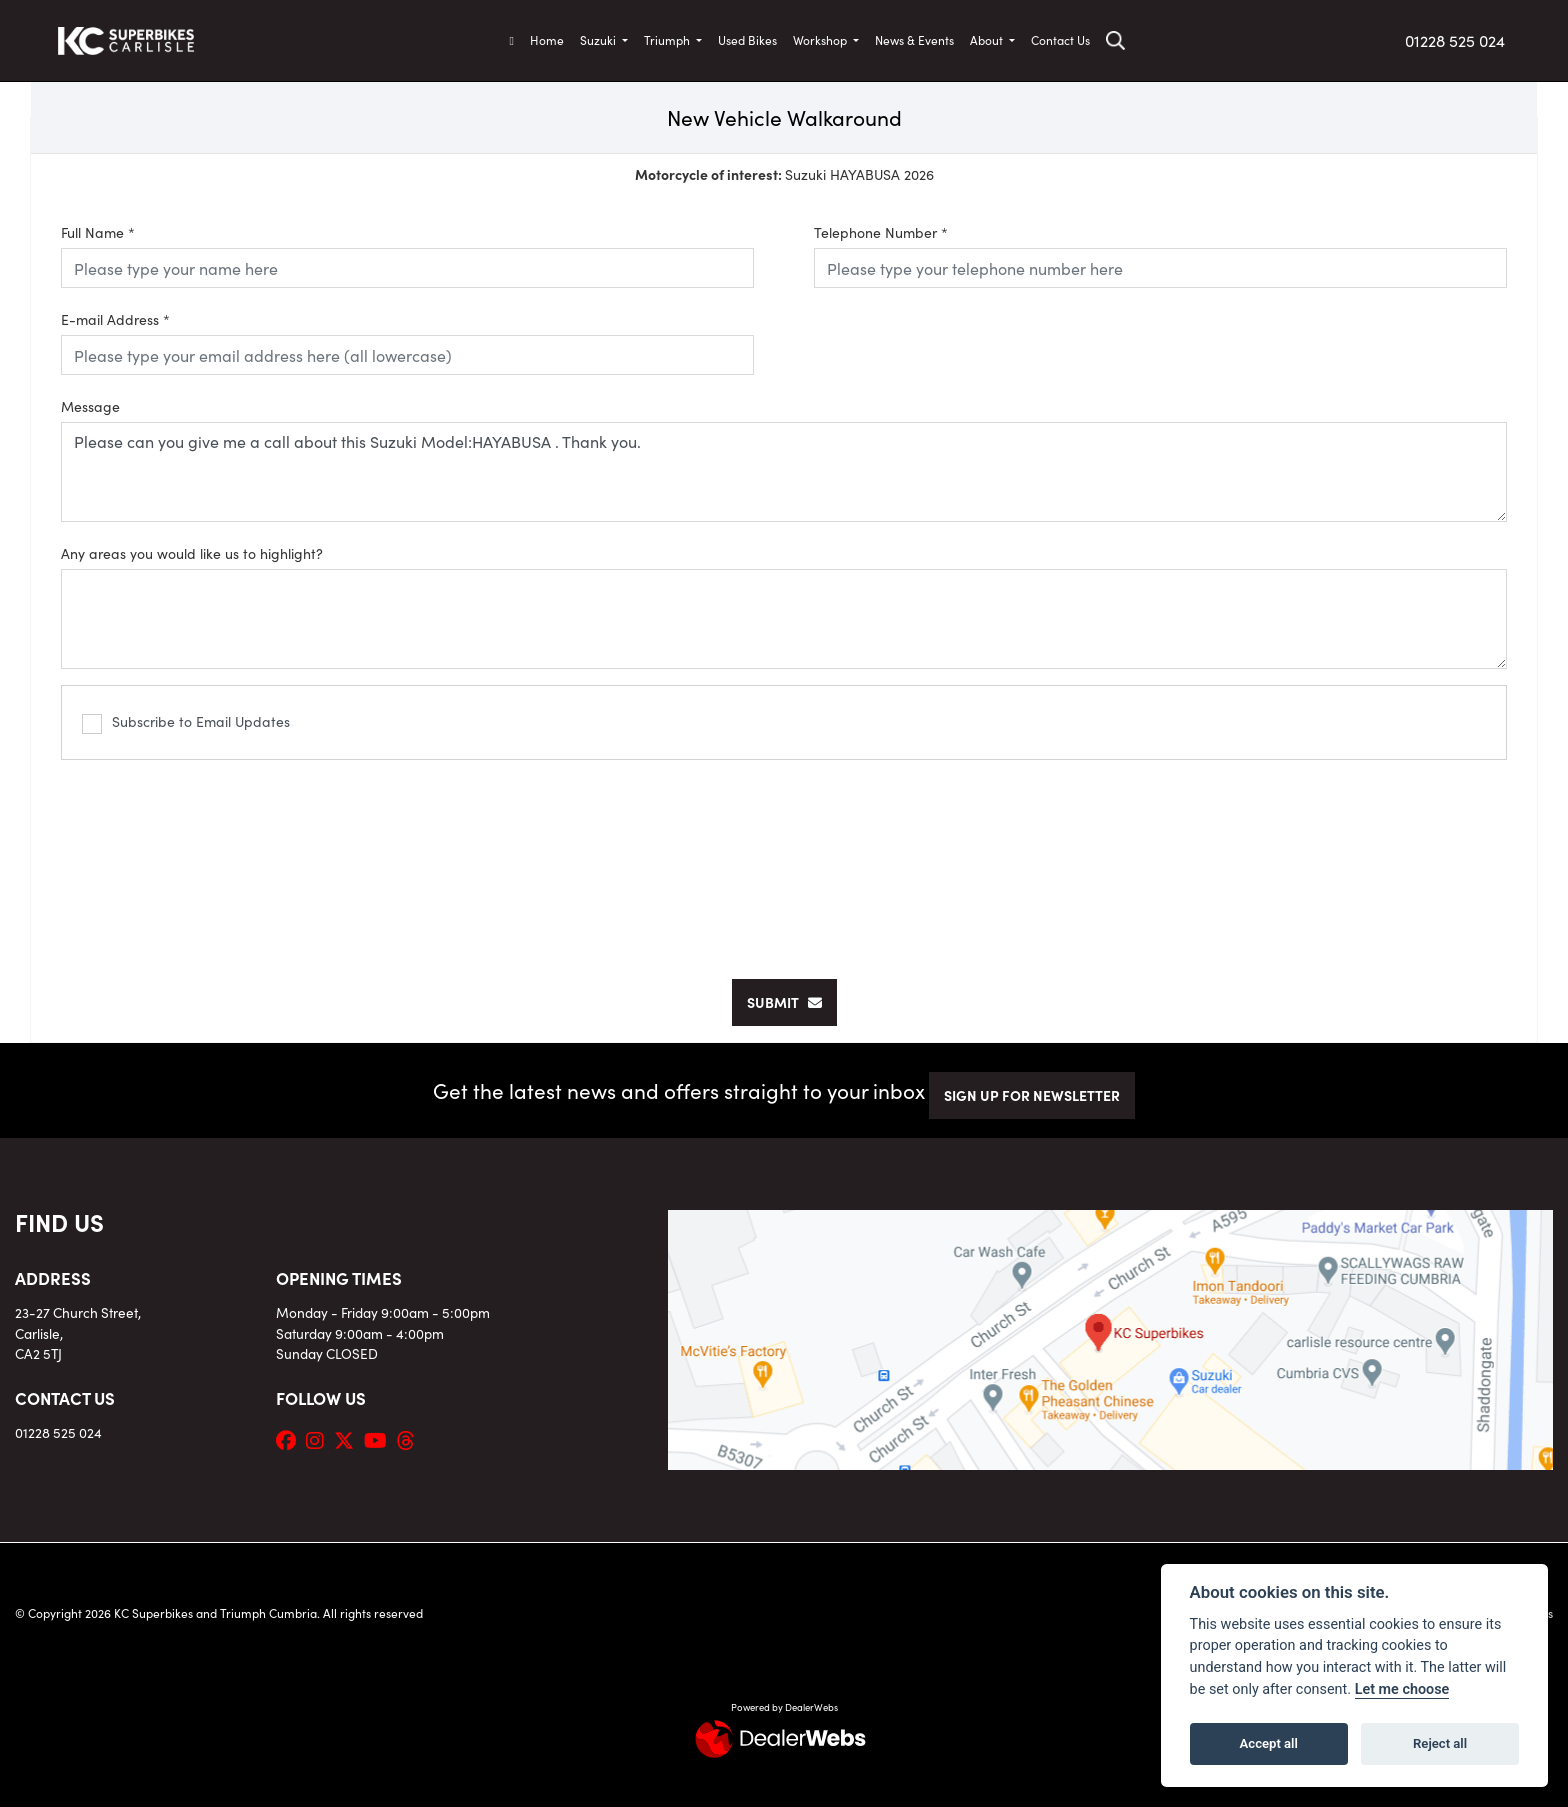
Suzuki (599, 39)
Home (547, 39)
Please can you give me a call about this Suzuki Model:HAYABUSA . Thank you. (784, 472)
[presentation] (784, 859)
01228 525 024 (1455, 40)
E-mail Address (115, 319)
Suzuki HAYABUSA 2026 (784, 174)
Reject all (1440, 1743)
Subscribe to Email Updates (186, 722)
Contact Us (1060, 39)
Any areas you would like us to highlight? (192, 553)
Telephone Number (881, 232)
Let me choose (1402, 1689)
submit (784, 1002)
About (988, 39)
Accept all (1269, 1743)
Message (90, 406)
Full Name (98, 232)
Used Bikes (747, 39)
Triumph (668, 39)
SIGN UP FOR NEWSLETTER (1032, 1095)
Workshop (821, 39)
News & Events (914, 39)
